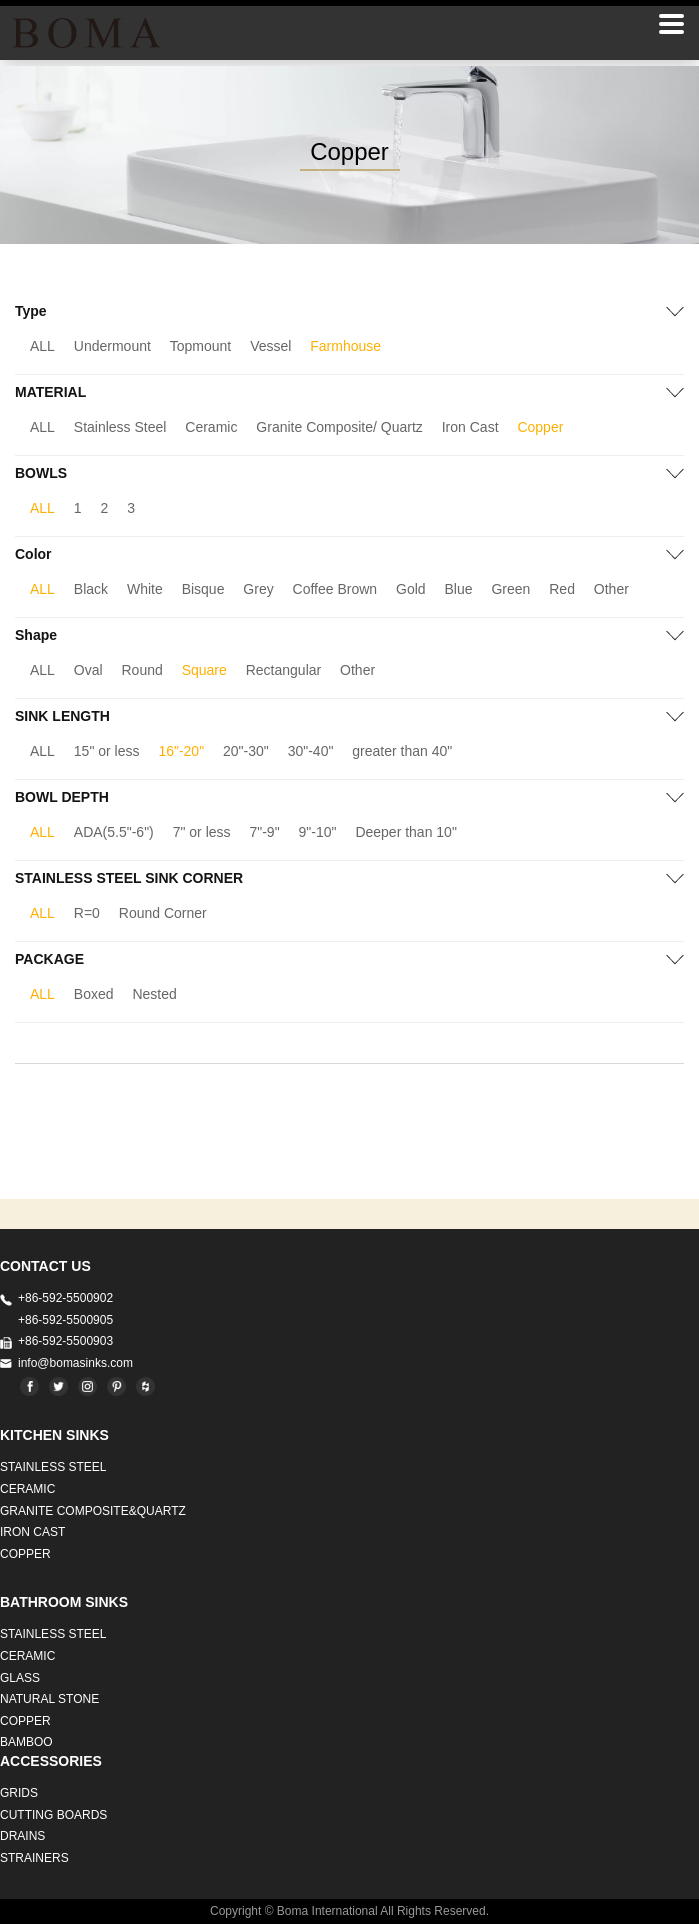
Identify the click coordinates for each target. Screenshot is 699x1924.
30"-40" (311, 751)
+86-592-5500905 (65, 1320)
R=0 (87, 913)
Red (562, 589)
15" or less (107, 751)
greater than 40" (402, 751)
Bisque (203, 589)
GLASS (20, 1678)
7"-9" (264, 832)
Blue (459, 589)
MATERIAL (50, 392)
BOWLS (41, 473)
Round (142, 670)
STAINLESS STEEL (53, 1467)
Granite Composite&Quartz (93, 1511)
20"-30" (246, 751)
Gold (411, 589)
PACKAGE (49, 959)
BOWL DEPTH (62, 797)
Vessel (270, 346)
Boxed (94, 994)
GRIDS (19, 1793)
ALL (42, 346)
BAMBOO (26, 1742)
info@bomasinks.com (75, 1363)
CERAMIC (27, 1489)
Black (91, 589)
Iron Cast (470, 427)
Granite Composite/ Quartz (339, 427)
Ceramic (211, 427)
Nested (154, 994)
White (145, 589)
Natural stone (49, 1699)
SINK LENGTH (62, 716)
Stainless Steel (120, 427)
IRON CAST (32, 1532)
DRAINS (22, 1836)
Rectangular (284, 670)
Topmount (200, 346)
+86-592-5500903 (65, 1341)
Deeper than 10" (406, 832)
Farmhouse (345, 346)
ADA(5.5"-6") (114, 832)
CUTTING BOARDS (53, 1815)
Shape (36, 635)
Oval (88, 670)
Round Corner (163, 913)
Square (204, 670)
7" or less (202, 832)
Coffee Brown (335, 589)
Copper (540, 427)
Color (33, 554)
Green (510, 589)
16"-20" (181, 751)
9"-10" (318, 832)
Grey (258, 589)
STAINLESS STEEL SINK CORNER (129, 878)
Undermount (112, 346)
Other (611, 589)
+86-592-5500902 (65, 1298)
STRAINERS (34, 1858)
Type (31, 311)
